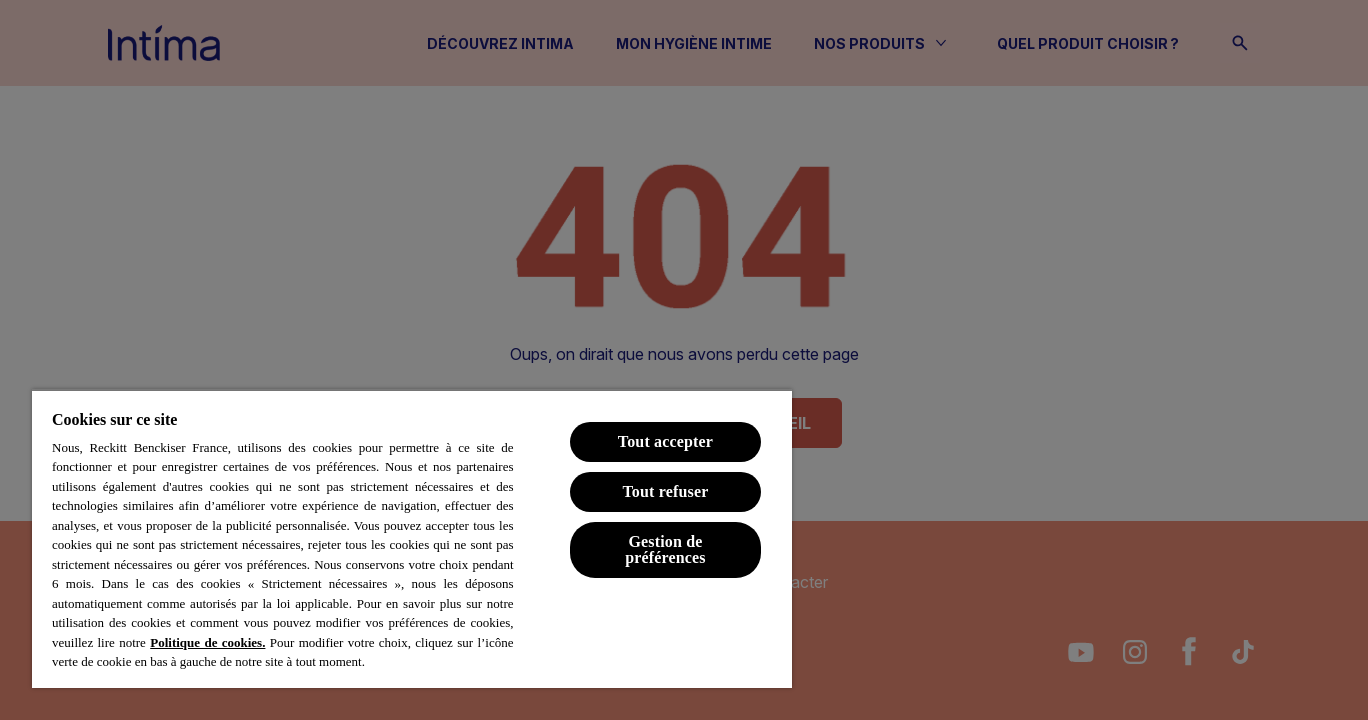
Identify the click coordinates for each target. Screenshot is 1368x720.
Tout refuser (665, 491)
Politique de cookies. (207, 642)
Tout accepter (665, 441)
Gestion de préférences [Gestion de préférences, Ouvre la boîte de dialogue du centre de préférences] (665, 549)
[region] (412, 538)
